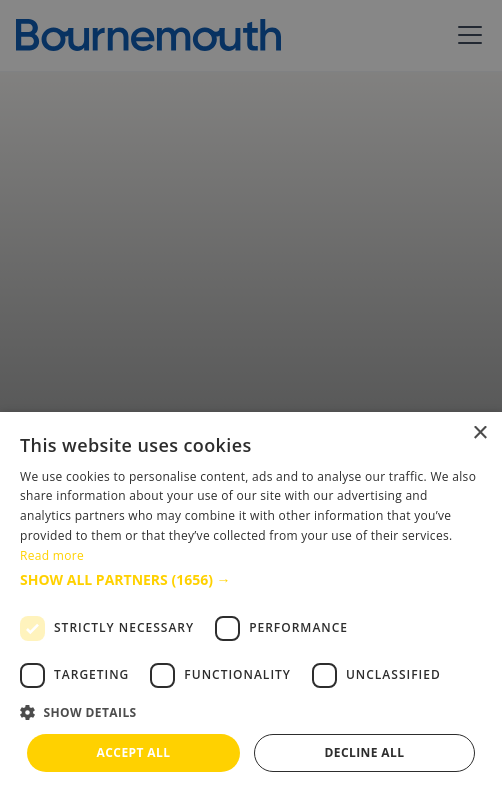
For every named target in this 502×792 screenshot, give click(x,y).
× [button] (479, 433)
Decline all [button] (365, 752)
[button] (251, 579)
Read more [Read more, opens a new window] (52, 555)
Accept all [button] (134, 752)
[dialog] (251, 602)
